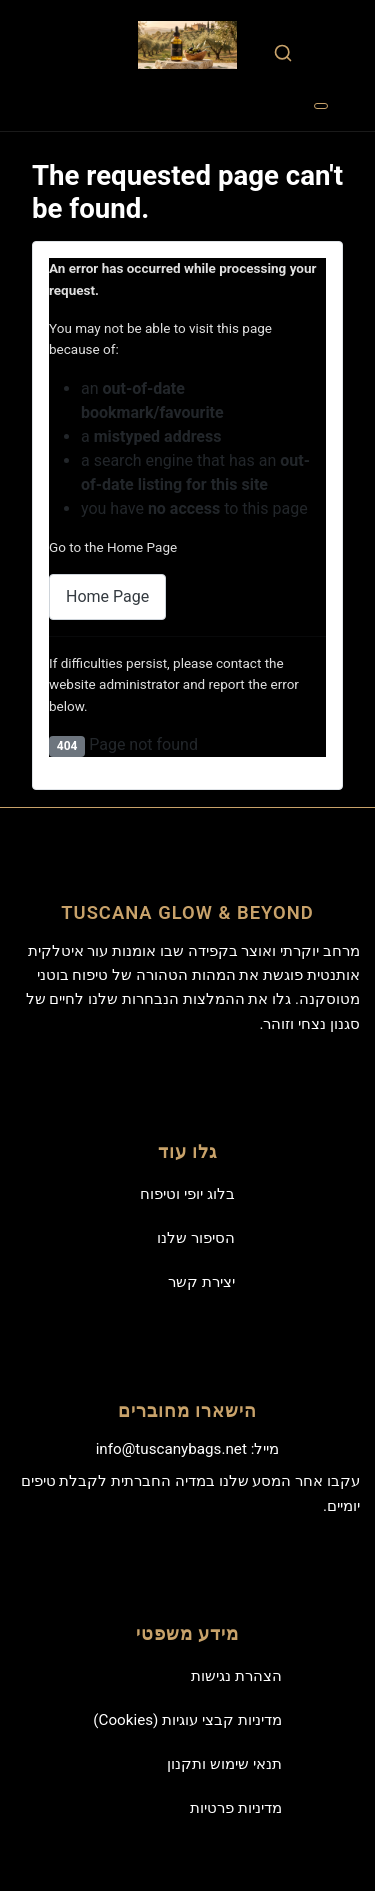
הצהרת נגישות (236, 1676)
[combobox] (282, 52)
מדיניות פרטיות (236, 1808)
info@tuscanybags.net (171, 1449)
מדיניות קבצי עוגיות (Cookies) (187, 1720)
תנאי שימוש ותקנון (224, 1764)
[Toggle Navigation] (321, 106)
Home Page (107, 596)
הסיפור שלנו (196, 1238)
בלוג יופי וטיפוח (187, 1194)
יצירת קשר (201, 1282)
